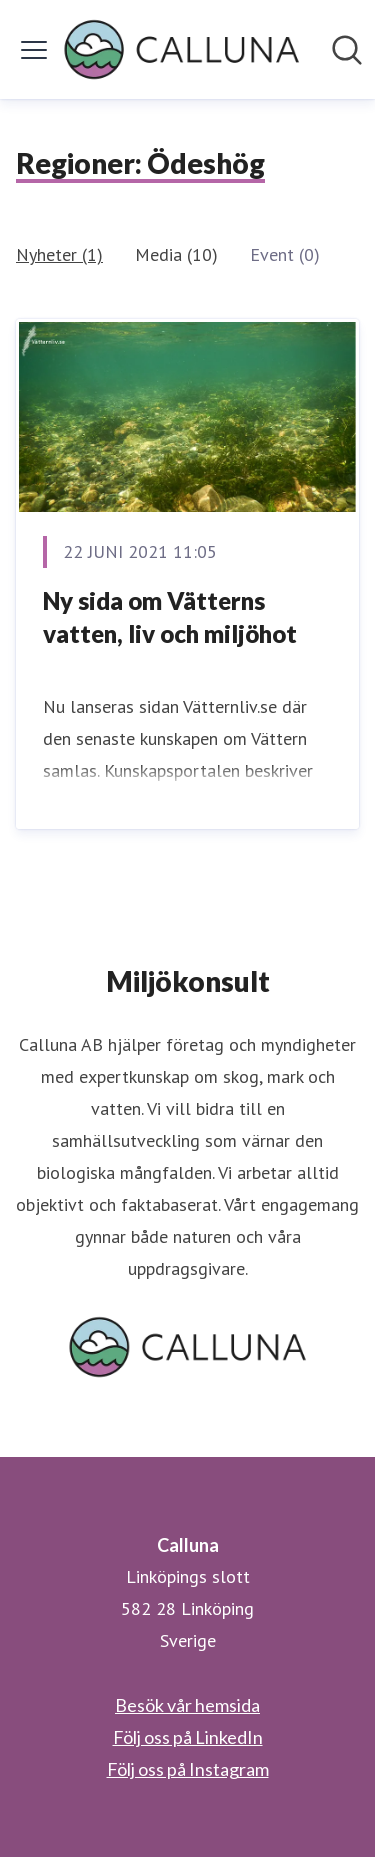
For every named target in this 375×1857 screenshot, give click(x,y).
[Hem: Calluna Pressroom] (181, 49)
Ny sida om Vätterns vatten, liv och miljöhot (170, 617)
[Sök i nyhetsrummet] (347, 50)
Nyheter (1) (59, 254)
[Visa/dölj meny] (34, 50)
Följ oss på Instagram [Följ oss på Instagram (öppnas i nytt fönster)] (188, 1769)
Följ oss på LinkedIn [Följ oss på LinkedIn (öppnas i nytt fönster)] (188, 1737)
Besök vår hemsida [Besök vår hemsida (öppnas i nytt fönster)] (187, 1705)
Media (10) (176, 254)
